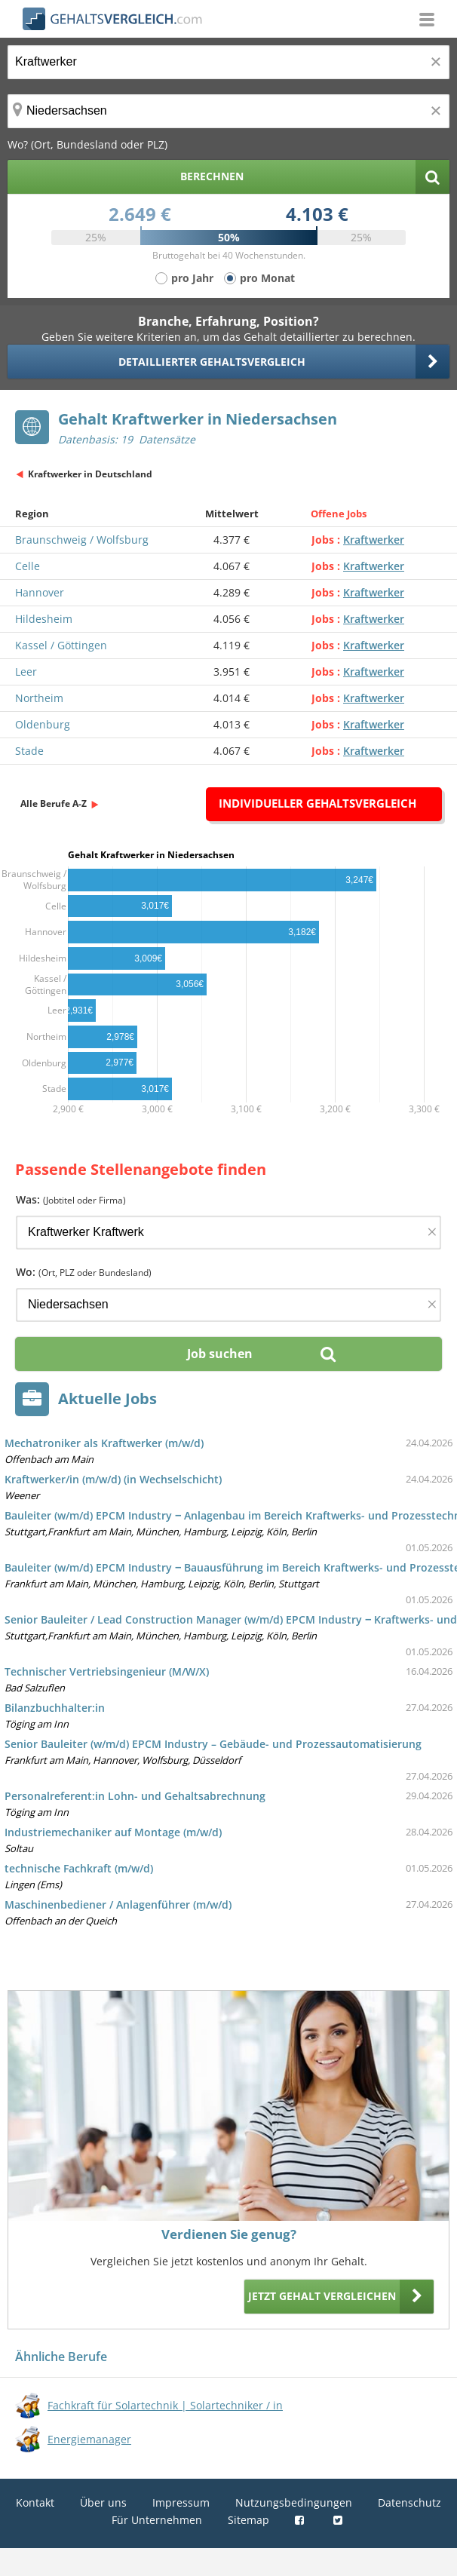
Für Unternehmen (157, 2520)
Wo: (84, 1272)
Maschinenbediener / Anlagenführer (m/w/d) (118, 1904)
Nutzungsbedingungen (293, 2502)
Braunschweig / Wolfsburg (82, 539)
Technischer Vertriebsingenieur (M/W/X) (107, 1671)
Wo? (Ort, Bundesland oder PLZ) (87, 144)
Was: (71, 1199)
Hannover (39, 592)
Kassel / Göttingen (61, 645)
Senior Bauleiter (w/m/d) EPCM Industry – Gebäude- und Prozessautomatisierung (213, 1744)
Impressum (181, 2502)
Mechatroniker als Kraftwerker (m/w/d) (104, 1443)
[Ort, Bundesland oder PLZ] (228, 111)
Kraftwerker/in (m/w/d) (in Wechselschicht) (113, 1479)
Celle (27, 566)
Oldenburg (42, 724)
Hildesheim (43, 619)
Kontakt (35, 2502)
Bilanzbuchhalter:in (55, 1707)
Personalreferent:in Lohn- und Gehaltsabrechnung (135, 1796)
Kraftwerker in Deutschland (90, 474)
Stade (29, 751)
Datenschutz (409, 2502)
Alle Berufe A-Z (53, 803)
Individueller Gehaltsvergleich (317, 803)
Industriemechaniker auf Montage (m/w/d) (113, 1832)
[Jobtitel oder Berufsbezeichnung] (228, 62)
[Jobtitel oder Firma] (228, 1233)
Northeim (39, 698)
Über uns (103, 2502)
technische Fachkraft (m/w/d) (79, 1868)
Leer (26, 671)
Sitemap (248, 2520)
